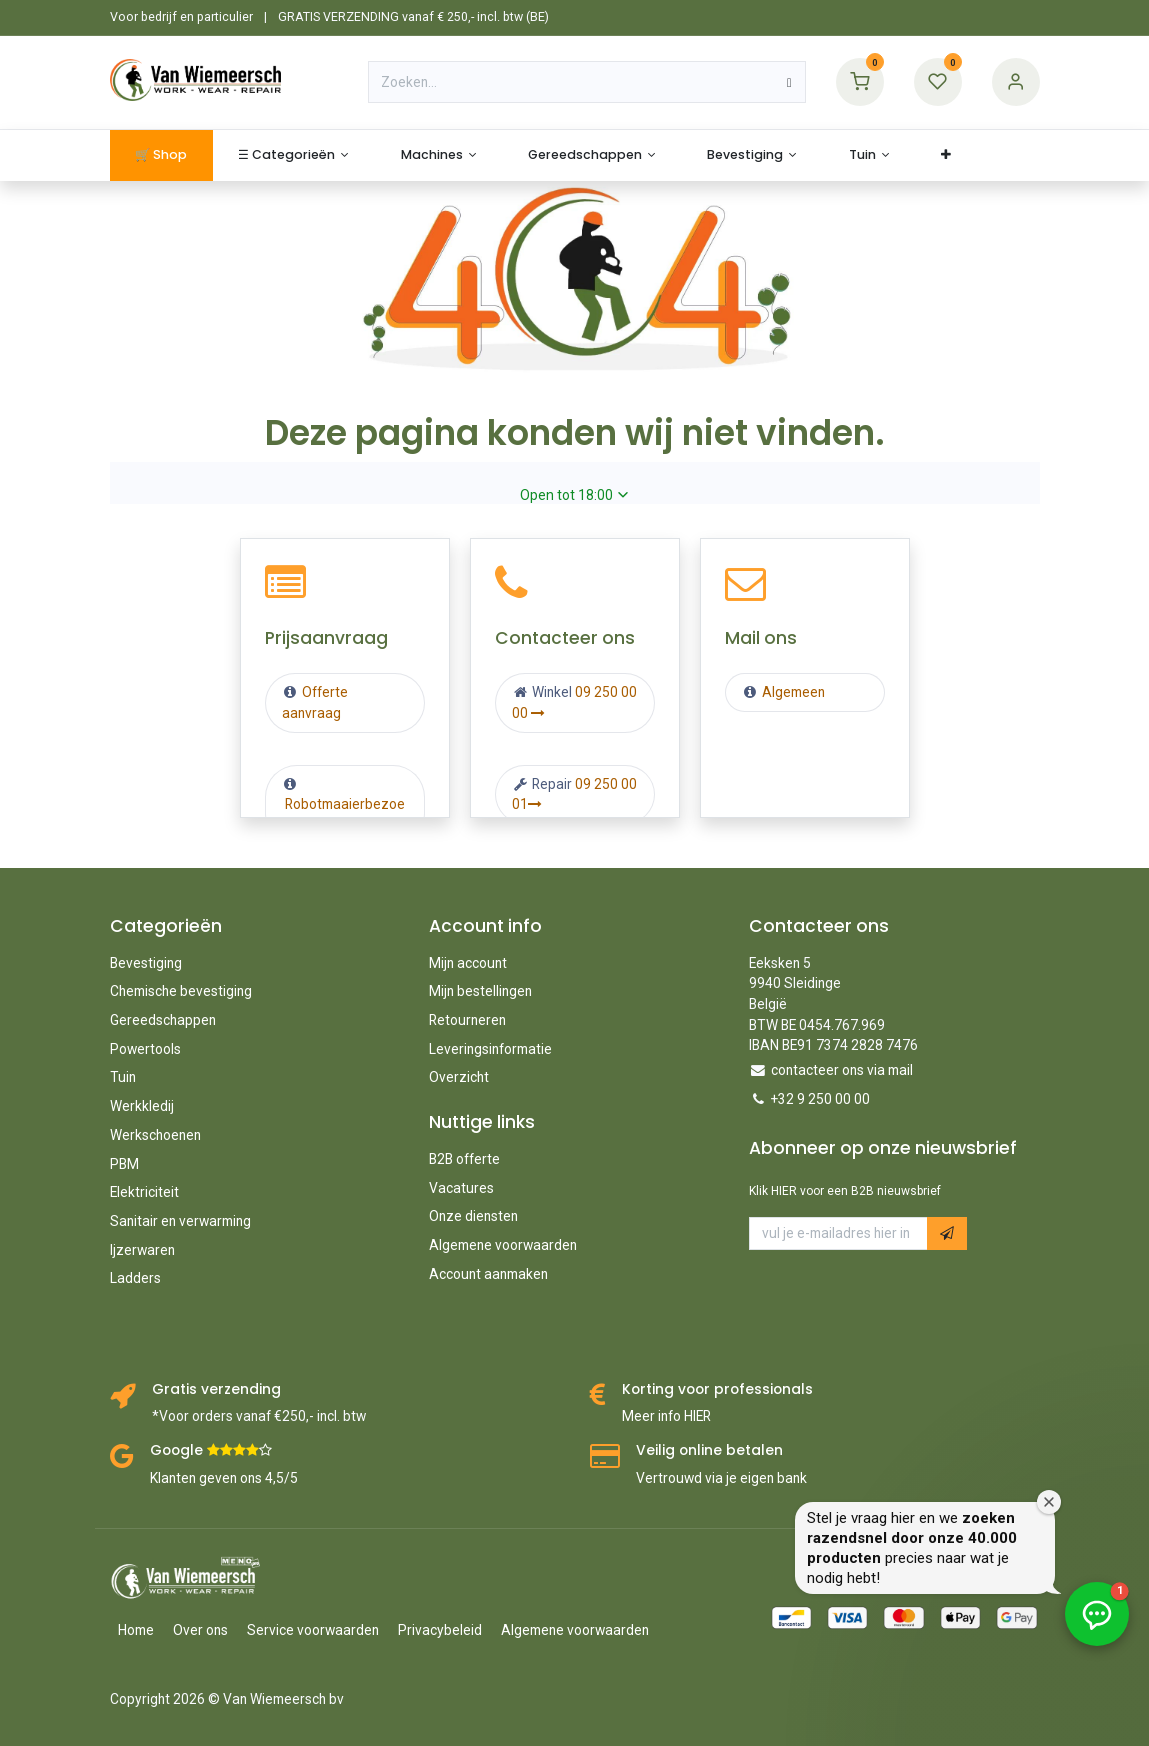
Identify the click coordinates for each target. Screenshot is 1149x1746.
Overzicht (459, 1077)
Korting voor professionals (717, 1389)
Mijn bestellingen (480, 991)
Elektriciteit (144, 1192)
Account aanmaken (488, 1274)
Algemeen (793, 692)
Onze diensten (473, 1216)
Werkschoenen (155, 1135)
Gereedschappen (163, 1020)
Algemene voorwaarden (503, 1245)
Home (136, 1630)
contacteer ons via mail (842, 1070)
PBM (124, 1164)
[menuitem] (161, 155)
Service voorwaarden (313, 1630)
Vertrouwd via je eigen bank (721, 1478)
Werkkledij (142, 1106)
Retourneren (467, 1020)
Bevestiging (146, 963)
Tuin (123, 1077)
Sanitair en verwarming (180, 1221)
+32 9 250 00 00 (820, 1099)
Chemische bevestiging (181, 991)
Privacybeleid (440, 1630)
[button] (947, 1233)
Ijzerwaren (142, 1250)
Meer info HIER (666, 1416)
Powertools (145, 1049)
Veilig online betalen (709, 1450)
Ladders (135, 1278)
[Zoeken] (789, 82)
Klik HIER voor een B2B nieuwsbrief (845, 1191)
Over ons (200, 1630)
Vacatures (461, 1188)
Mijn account (468, 963)
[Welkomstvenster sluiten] (1129, 1454)
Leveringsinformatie (490, 1049)
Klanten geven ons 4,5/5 (224, 1478)
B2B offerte (464, 1159)
